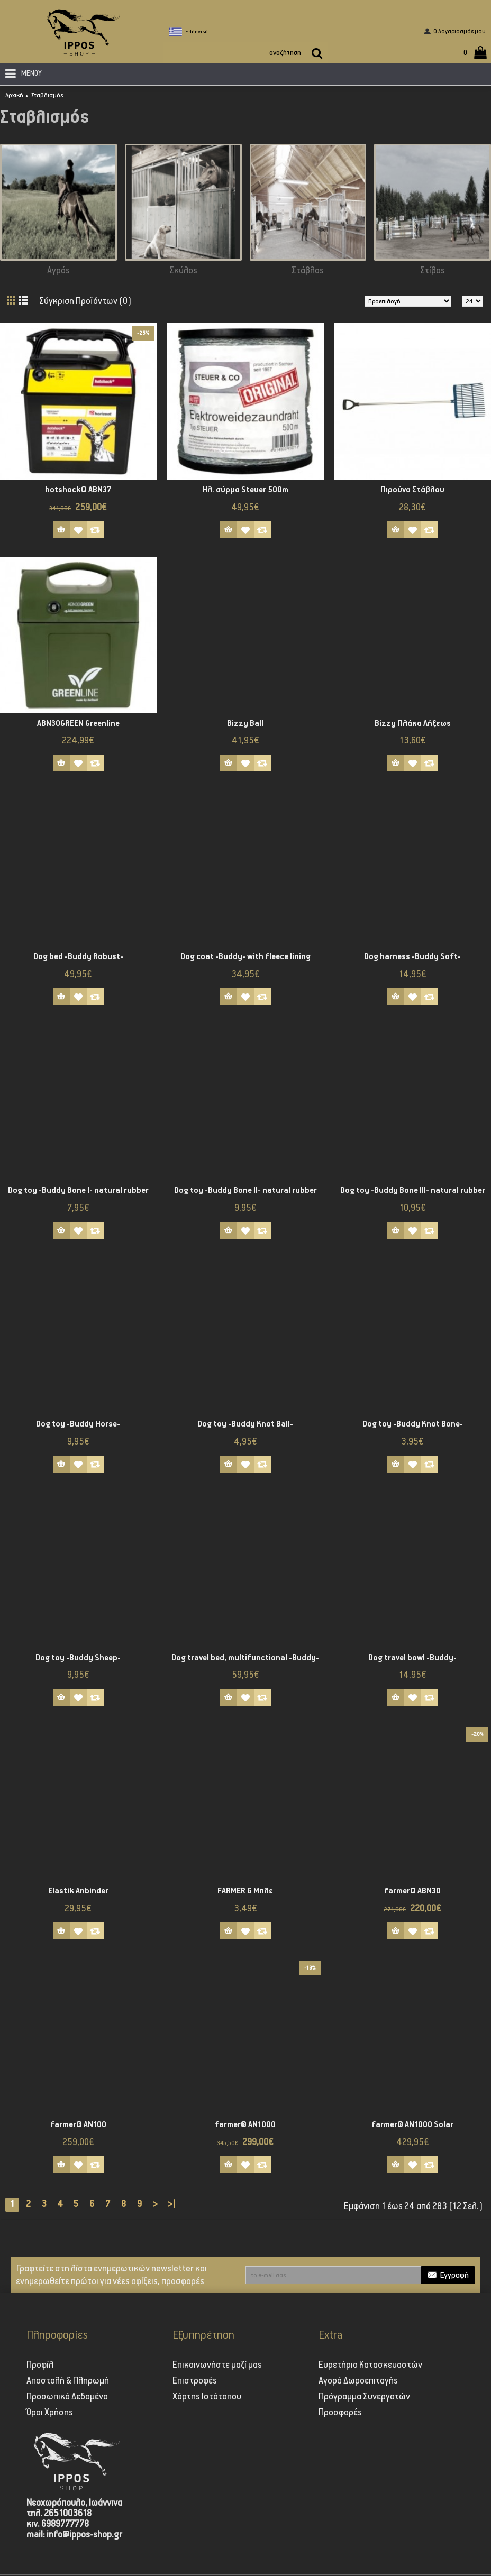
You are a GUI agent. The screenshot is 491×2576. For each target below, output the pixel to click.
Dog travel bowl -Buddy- (412, 1658)
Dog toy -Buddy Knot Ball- (245, 1424)
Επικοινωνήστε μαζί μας (217, 2365)
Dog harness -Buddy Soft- (412, 957)
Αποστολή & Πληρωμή (67, 2381)
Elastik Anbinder (78, 1891)
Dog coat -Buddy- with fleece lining (245, 957)
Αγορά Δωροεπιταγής (358, 2381)
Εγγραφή (448, 2275)
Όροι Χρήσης (49, 2412)
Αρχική (14, 95)
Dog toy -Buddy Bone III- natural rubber (412, 1190)
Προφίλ (39, 2365)
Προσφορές (340, 2412)
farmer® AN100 (78, 2125)
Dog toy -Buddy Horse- (78, 1424)
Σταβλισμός (47, 95)
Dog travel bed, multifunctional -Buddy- (245, 1658)
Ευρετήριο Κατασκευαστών (370, 2365)
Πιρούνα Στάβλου (412, 490)
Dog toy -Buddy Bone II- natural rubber (245, 1190)
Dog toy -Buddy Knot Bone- (412, 1424)
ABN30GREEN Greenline (78, 724)
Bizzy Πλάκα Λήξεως (413, 724)
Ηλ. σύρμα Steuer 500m (245, 490)
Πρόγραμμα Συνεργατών (364, 2396)
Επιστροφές (194, 2381)
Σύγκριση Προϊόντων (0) (85, 301)
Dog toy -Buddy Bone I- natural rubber (78, 1190)
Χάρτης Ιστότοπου (206, 2396)
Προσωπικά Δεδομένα (67, 2396)
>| (171, 2204)
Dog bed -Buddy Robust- (78, 957)
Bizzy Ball (245, 724)
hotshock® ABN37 (78, 490)
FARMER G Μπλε (245, 1891)
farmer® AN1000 (245, 2125)
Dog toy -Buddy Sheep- (78, 1658)
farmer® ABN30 (412, 1891)
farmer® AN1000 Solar (412, 2125)
